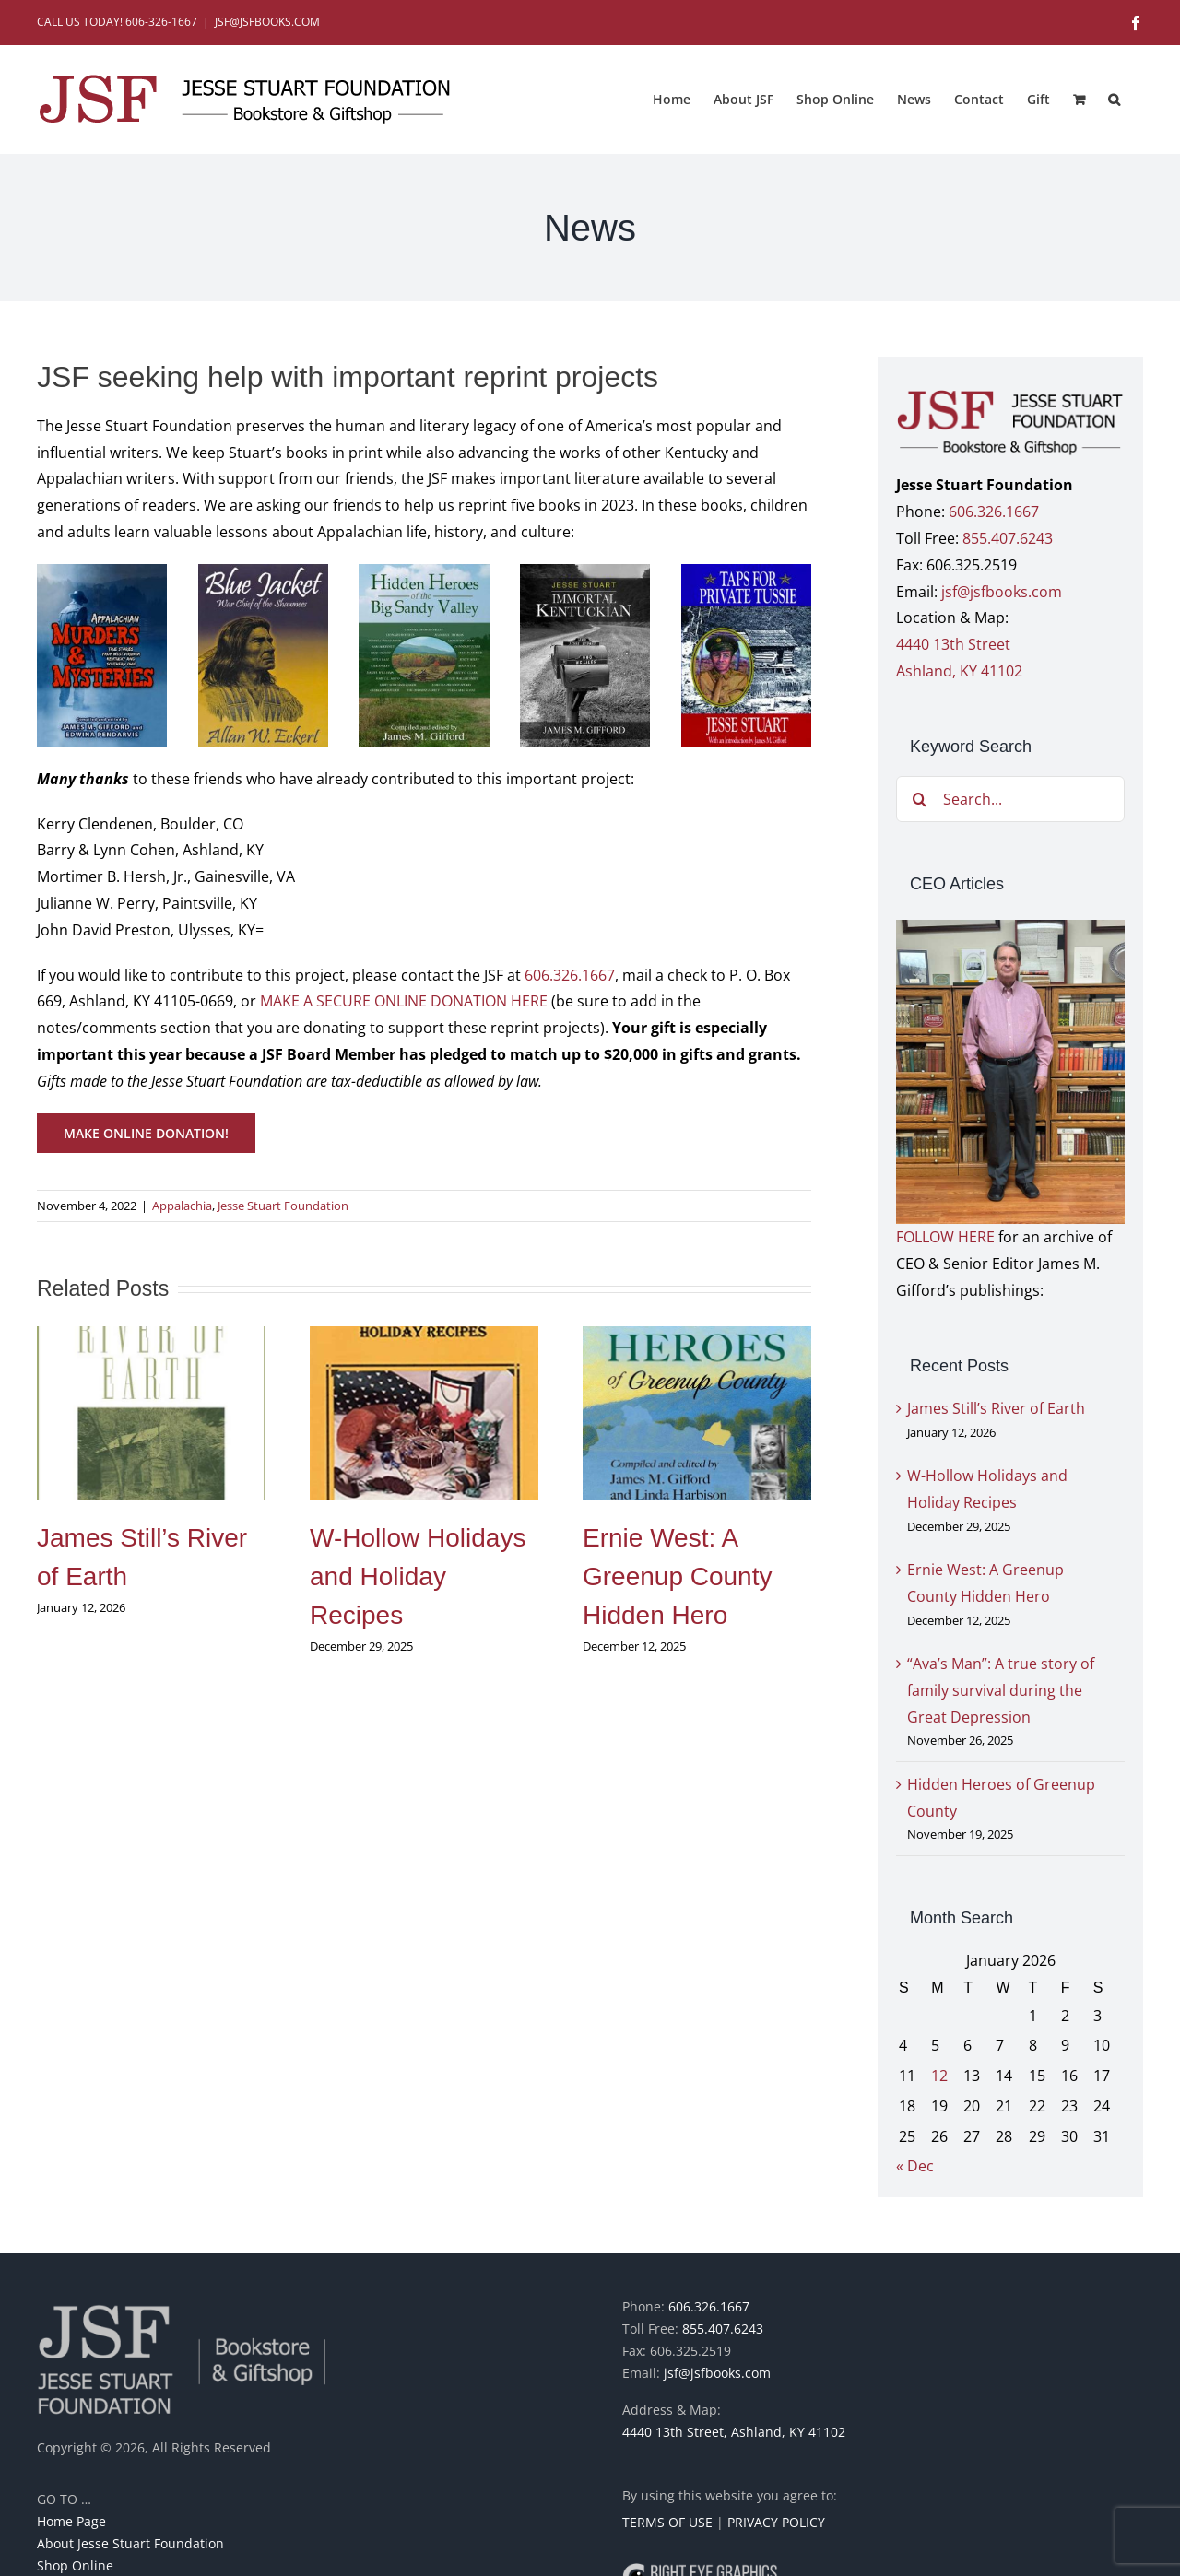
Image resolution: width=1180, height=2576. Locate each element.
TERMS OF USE (667, 2522)
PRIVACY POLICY (776, 2522)
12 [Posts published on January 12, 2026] (939, 2075)
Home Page (71, 2521)
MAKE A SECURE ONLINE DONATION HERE (404, 1001)
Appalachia (182, 1205)
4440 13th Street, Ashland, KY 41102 (733, 2432)
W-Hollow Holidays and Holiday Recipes (417, 1576)
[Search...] (1010, 799)
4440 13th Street (953, 644)
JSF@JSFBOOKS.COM (267, 21)
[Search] (919, 799)
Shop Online (75, 2565)
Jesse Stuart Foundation (283, 1205)
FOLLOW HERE (945, 1237)
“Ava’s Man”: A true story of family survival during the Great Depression (1000, 1690)
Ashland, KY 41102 (959, 671)
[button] (1114, 99)
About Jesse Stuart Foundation (130, 2543)
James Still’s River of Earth (996, 1408)
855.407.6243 (1007, 538)
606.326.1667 (570, 975)
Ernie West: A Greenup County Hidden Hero (677, 1576)
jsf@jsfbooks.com (1001, 592)
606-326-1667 (161, 21)
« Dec (915, 2166)
